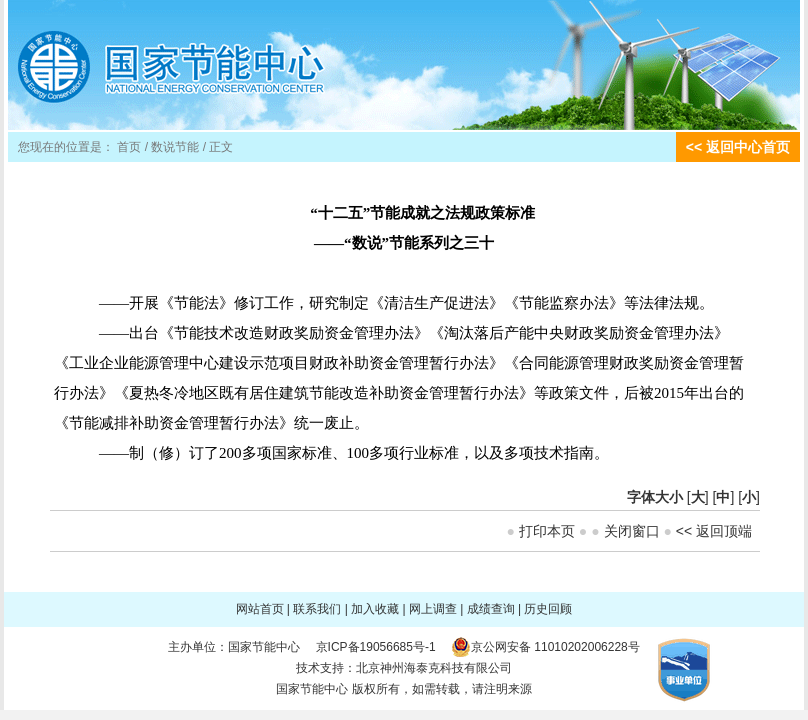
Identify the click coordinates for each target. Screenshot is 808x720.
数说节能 (175, 147)
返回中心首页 (748, 147)
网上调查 (433, 609)
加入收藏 (375, 609)
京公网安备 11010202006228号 (555, 647)
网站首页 (260, 609)
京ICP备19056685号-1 (376, 647)
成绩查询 (491, 609)
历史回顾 (548, 609)
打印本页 (547, 531)
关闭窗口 (632, 531)
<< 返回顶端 (714, 531)
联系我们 (317, 609)
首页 (129, 147)
